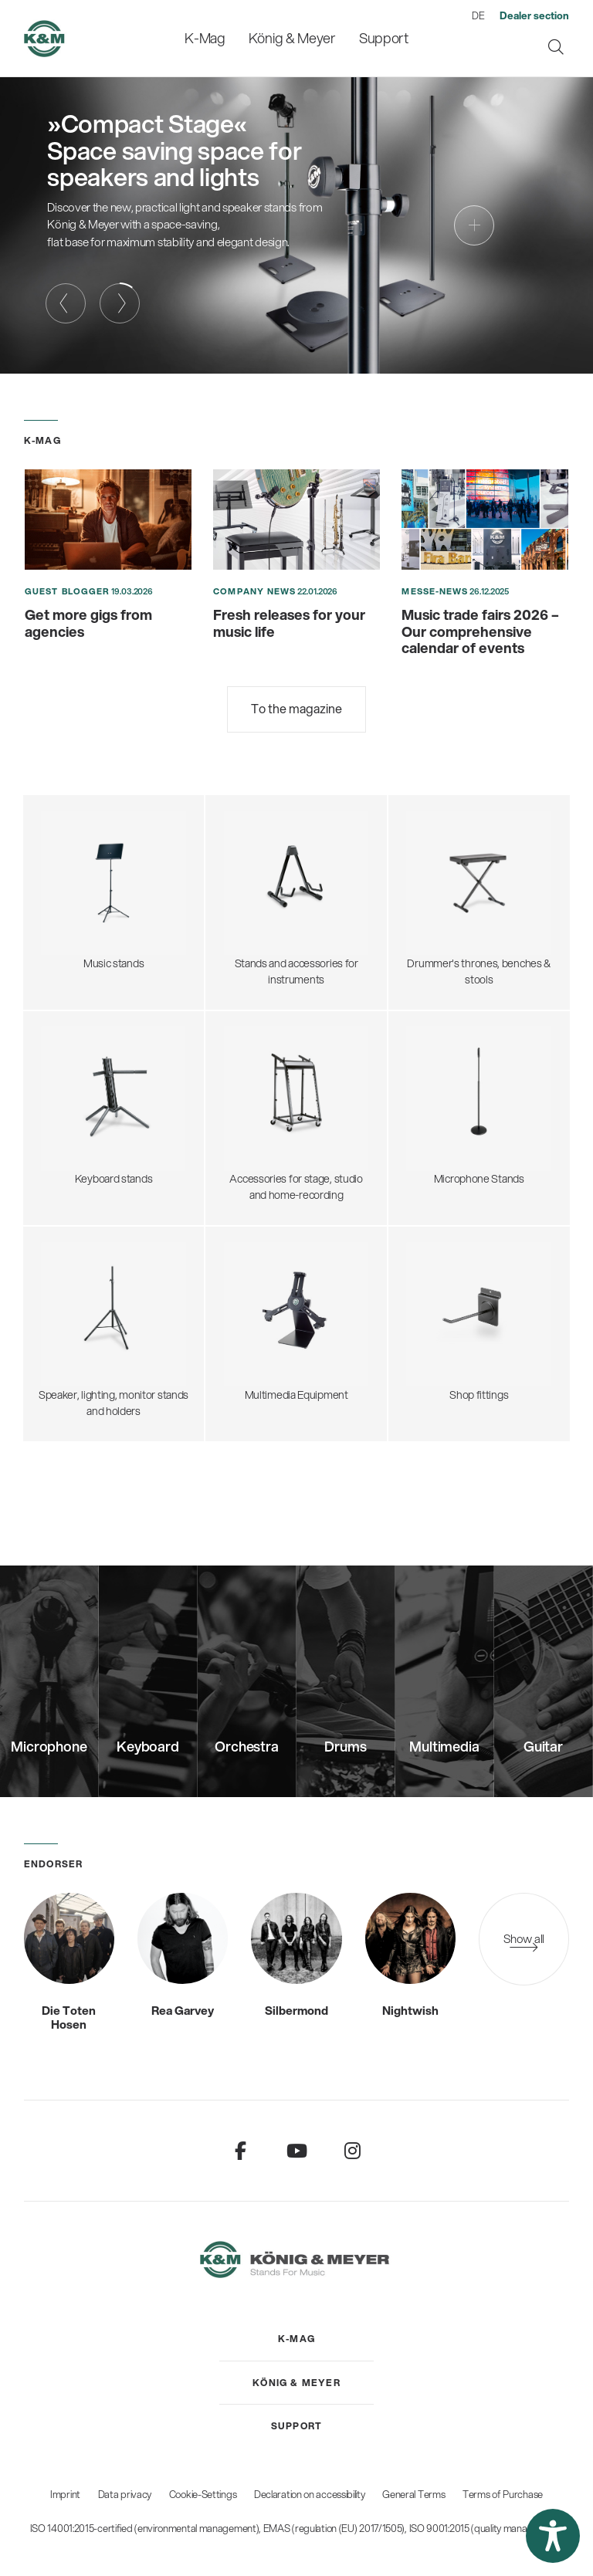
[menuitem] (205, 38)
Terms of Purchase (503, 2494)
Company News (254, 591)
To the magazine (296, 708)
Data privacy (124, 2494)
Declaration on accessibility (309, 2494)
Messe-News (435, 591)
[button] (553, 2536)
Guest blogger (67, 591)
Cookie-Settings (203, 2494)
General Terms (413, 2494)
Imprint (65, 2494)
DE (478, 15)
